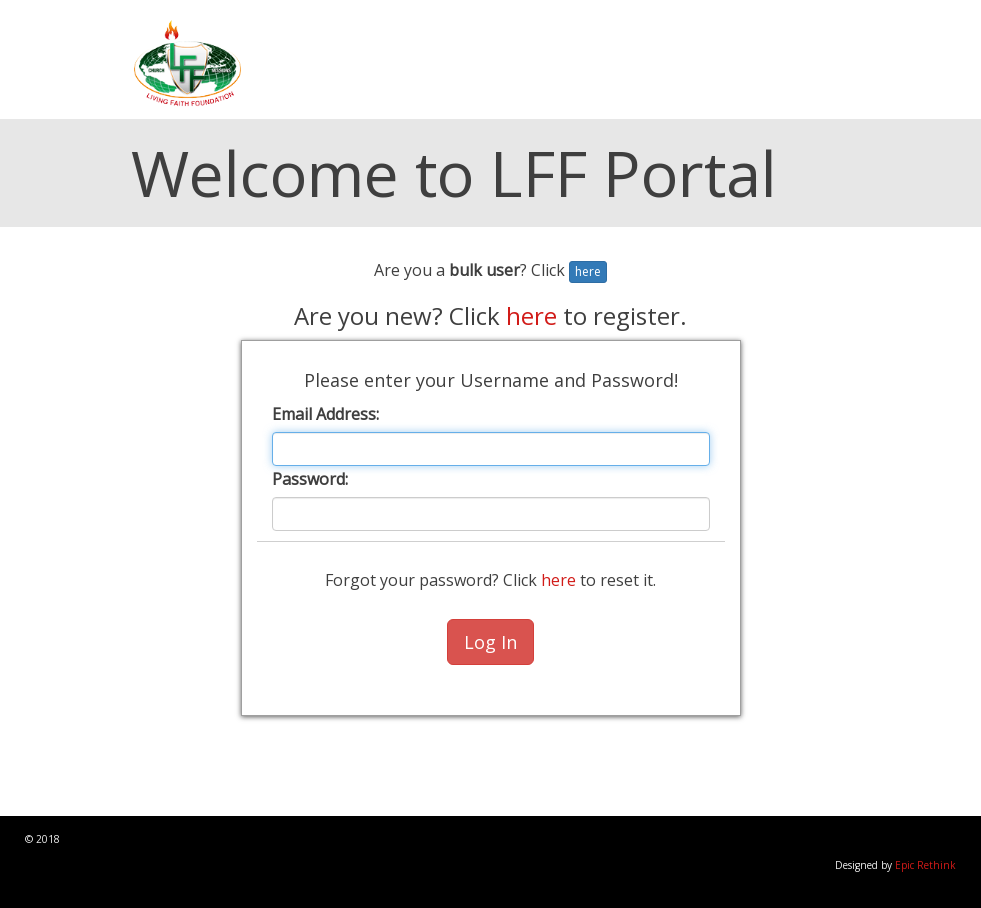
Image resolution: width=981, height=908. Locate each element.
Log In (490, 642)
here (588, 271)
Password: (310, 479)
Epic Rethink (925, 865)
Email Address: (325, 414)
